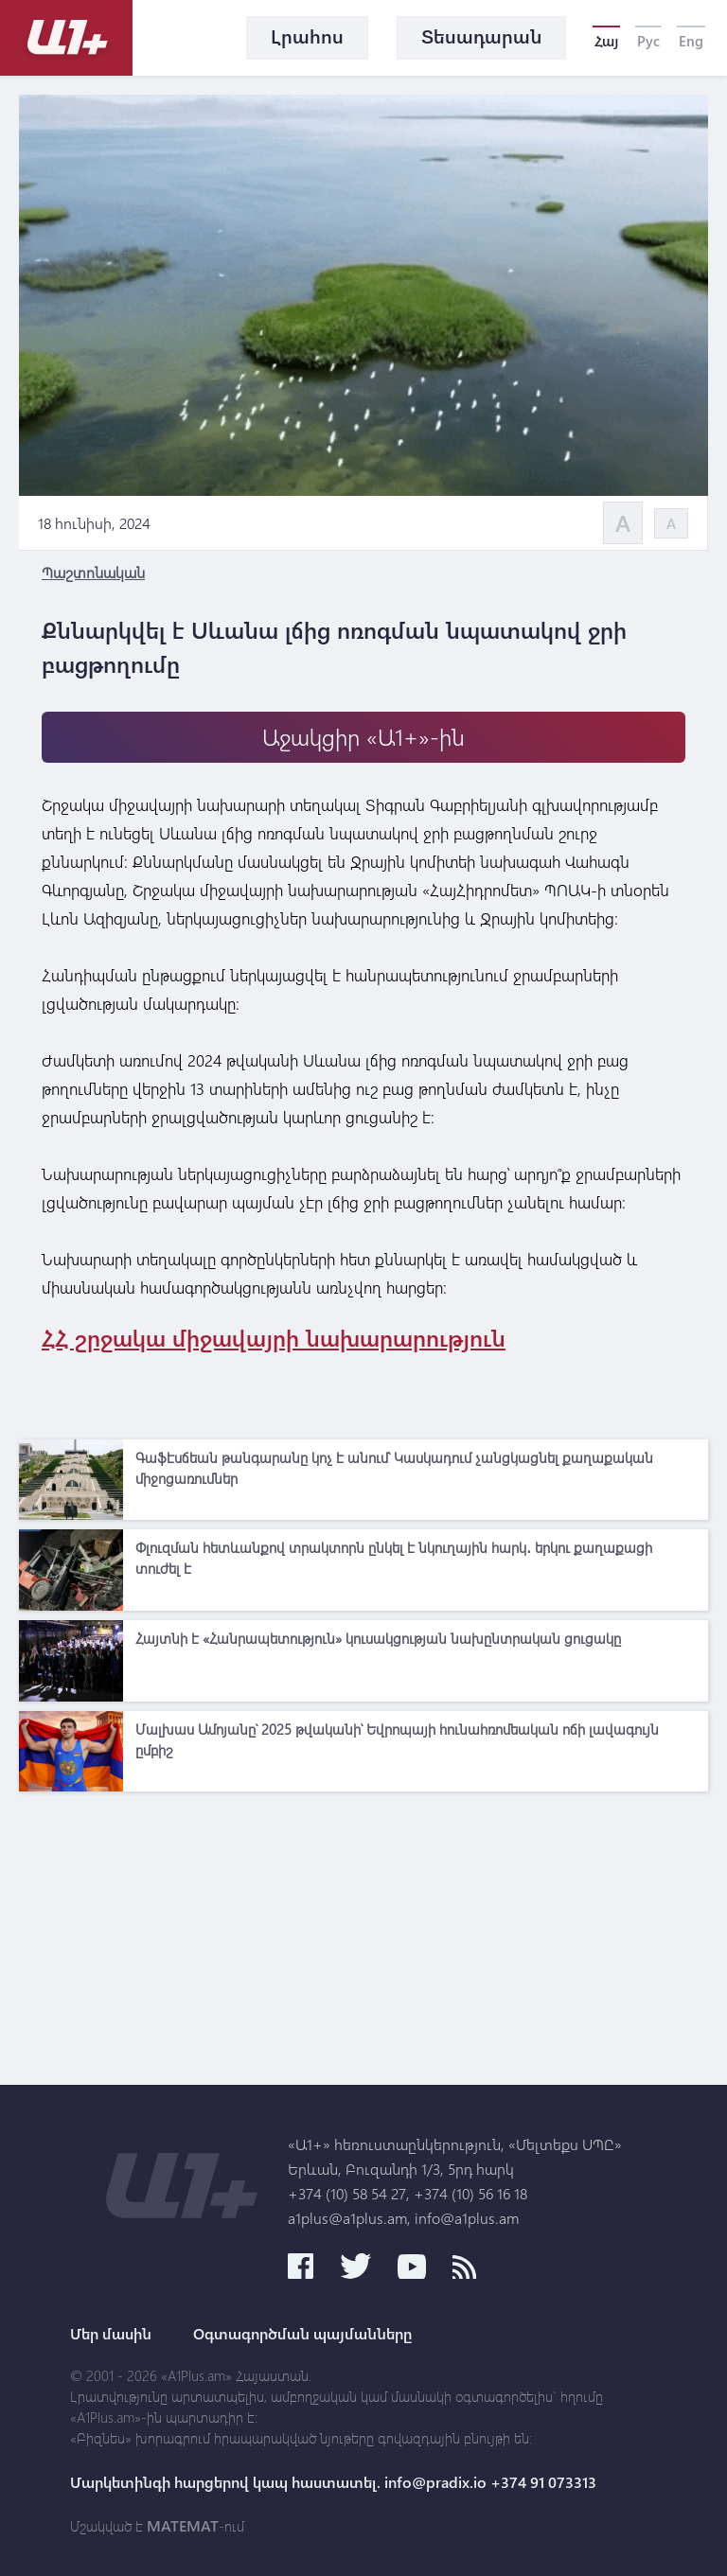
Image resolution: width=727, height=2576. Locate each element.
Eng (691, 40)
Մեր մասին (110, 2333)
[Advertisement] (363, 1933)
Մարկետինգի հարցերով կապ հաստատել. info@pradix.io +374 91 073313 (333, 2482)
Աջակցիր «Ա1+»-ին (363, 736)
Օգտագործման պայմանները (302, 2333)
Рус (648, 40)
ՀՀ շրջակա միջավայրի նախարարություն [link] (273, 1337)
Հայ (606, 40)
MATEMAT (183, 2525)
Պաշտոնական (93, 572)
